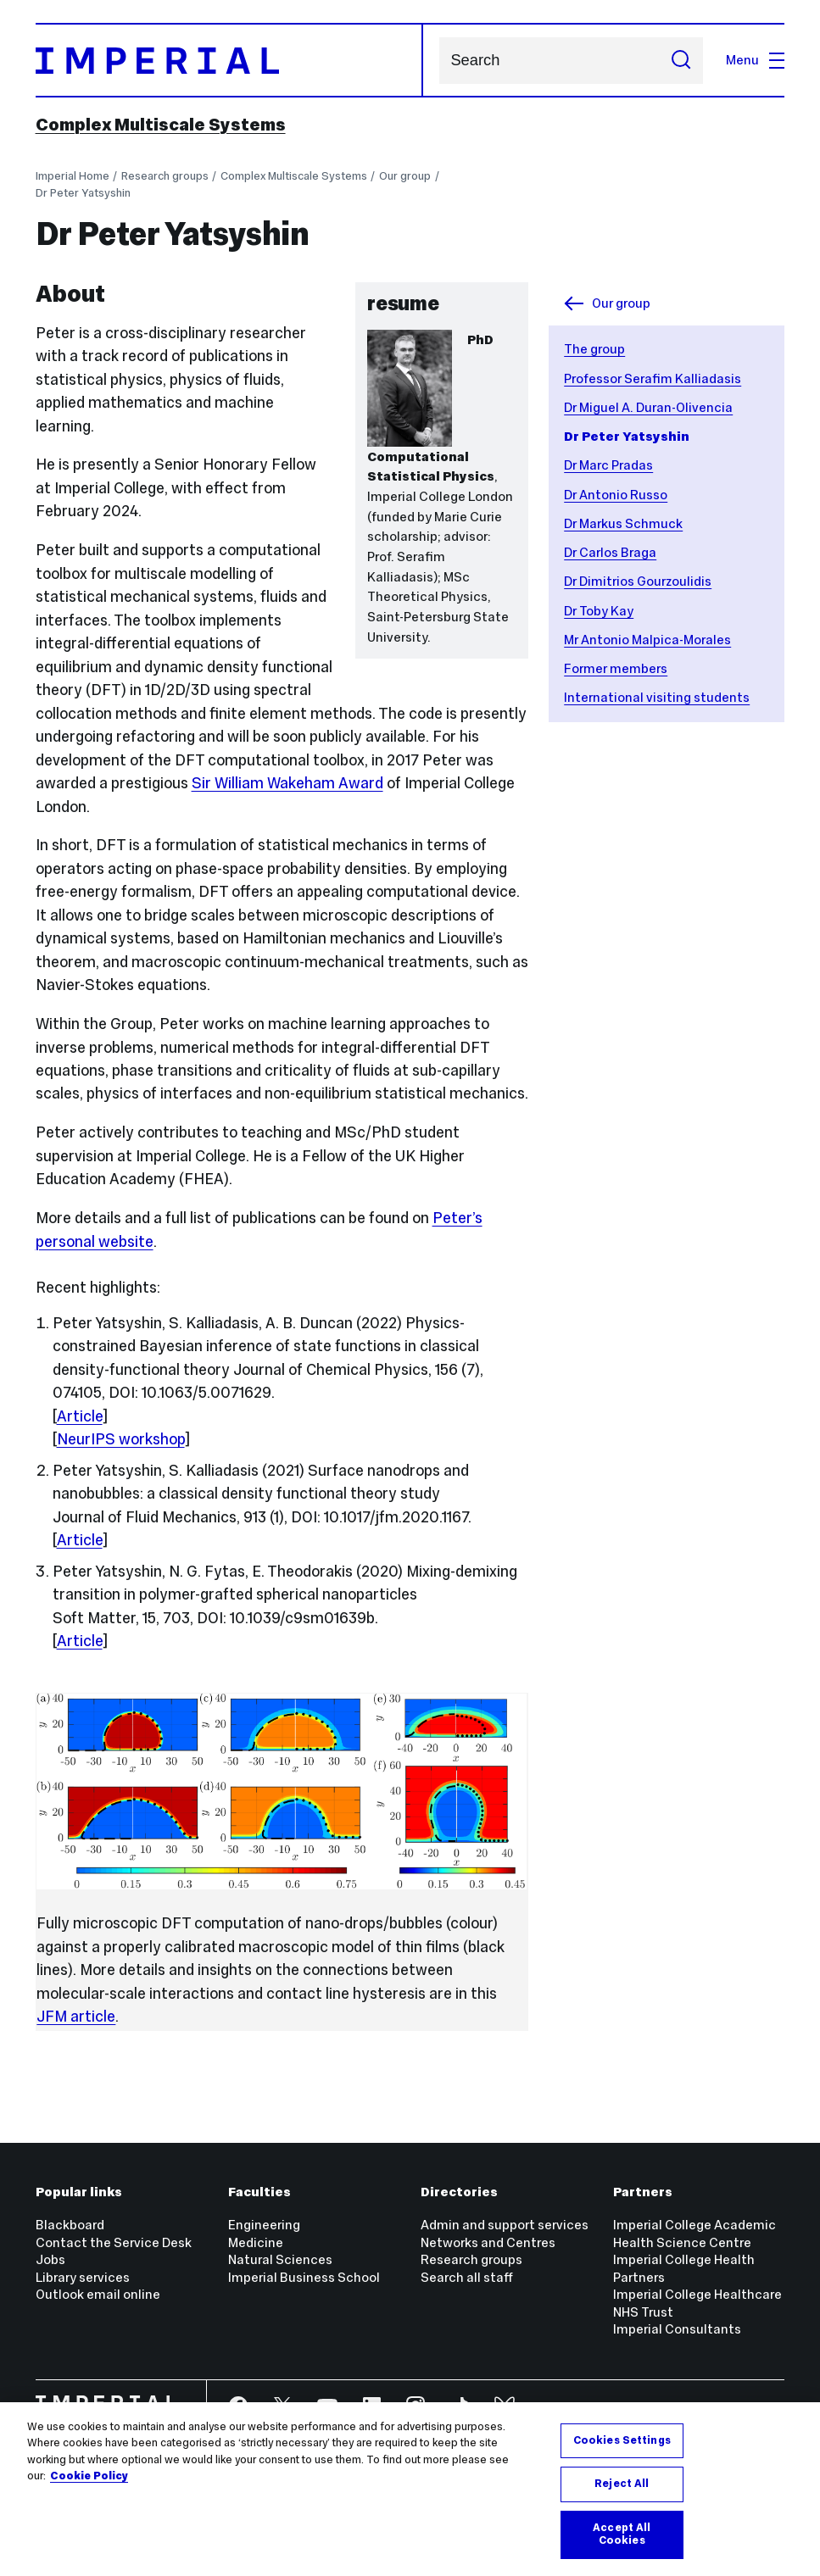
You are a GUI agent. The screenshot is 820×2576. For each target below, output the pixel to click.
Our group (405, 176)
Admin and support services (505, 2225)
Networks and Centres (488, 2242)
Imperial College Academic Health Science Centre (694, 2234)
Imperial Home (72, 176)
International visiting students (657, 697)
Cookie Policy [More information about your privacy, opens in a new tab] (89, 2476)
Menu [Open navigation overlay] (755, 60)
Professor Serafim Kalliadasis (652, 378)
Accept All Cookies (621, 2534)
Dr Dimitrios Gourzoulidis (637, 581)
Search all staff (467, 2277)
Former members (615, 668)
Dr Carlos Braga (610, 552)
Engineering (264, 2225)
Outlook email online (98, 2294)
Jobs (50, 2259)
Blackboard (70, 2225)
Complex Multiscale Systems (161, 125)
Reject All (621, 2483)
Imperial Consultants (677, 2329)
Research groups (165, 176)
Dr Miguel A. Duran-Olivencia (648, 407)
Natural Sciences (280, 2259)
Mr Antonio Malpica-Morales (647, 639)
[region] (410, 2489)
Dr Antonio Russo (615, 495)
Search (438, 60)
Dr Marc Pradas (608, 465)
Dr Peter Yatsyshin (83, 193)
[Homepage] (230, 60)
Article (80, 1416)
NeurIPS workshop (121, 1439)
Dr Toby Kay (598, 611)
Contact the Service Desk (114, 2242)
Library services (83, 2277)
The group (594, 349)
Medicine (255, 2242)
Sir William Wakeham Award (287, 783)
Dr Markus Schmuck (623, 523)
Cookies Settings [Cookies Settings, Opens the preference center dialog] (622, 2440)
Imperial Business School (304, 2277)
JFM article (75, 2016)
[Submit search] (680, 60)
